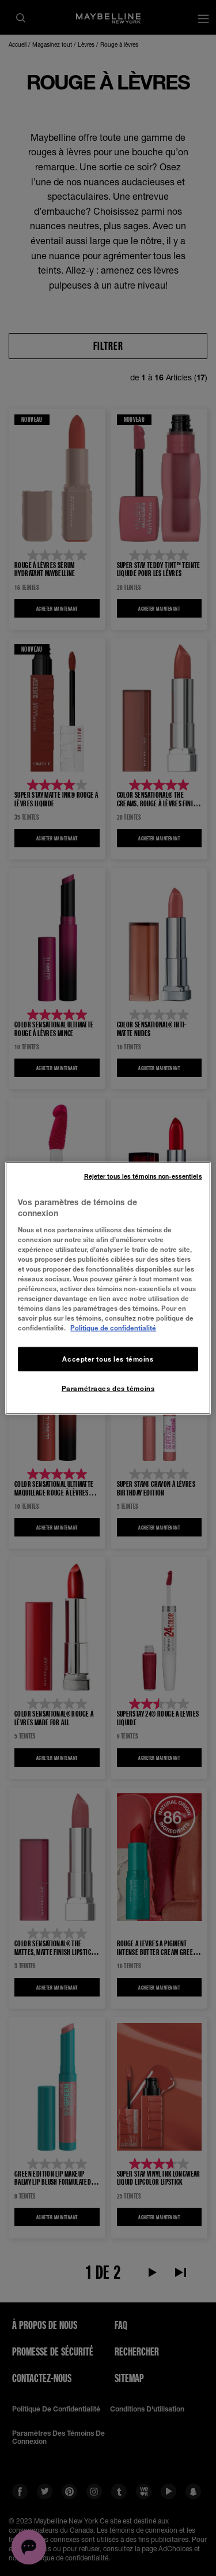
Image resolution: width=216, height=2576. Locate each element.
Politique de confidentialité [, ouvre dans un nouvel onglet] (113, 1328)
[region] (107, 1288)
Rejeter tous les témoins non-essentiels (143, 1175)
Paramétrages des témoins (108, 1388)
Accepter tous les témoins (107, 1359)
